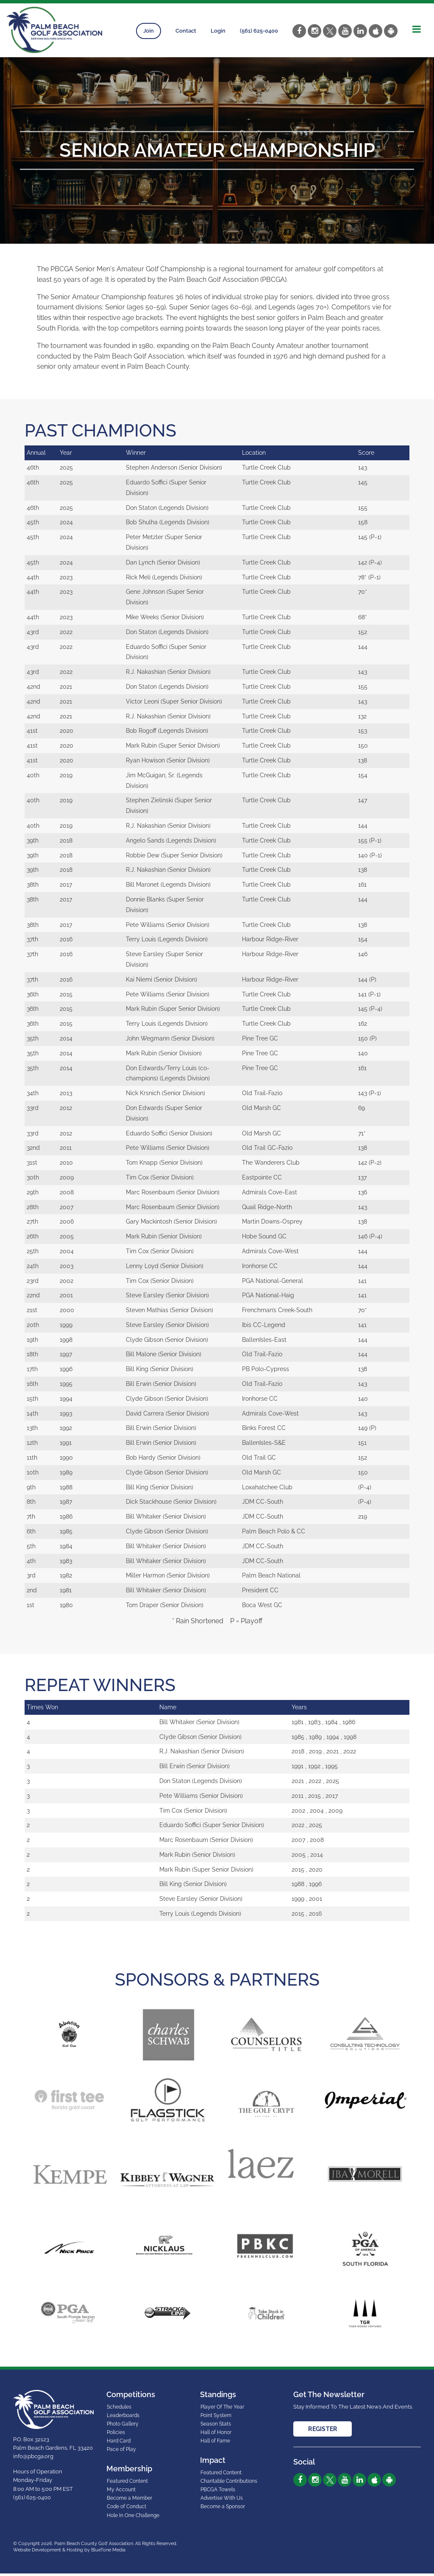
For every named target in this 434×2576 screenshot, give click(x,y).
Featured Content (127, 2484)
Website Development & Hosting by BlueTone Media (69, 2552)
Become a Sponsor (222, 2509)
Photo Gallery (123, 2426)
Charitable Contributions (228, 2484)
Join (148, 31)
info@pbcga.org (33, 2459)
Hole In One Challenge (133, 2518)
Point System (215, 2418)
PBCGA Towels (217, 2492)
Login (218, 31)
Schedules (119, 2409)
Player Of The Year (222, 2409)
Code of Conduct (126, 2509)
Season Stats (215, 2426)
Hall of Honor (215, 2435)
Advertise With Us (221, 2501)
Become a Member (129, 2501)
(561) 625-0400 (259, 31)
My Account (121, 2492)
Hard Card (119, 2443)
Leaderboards (123, 2418)
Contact (185, 31)
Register (322, 2431)
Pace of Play (121, 2452)
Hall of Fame (215, 2443)
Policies (116, 2435)
